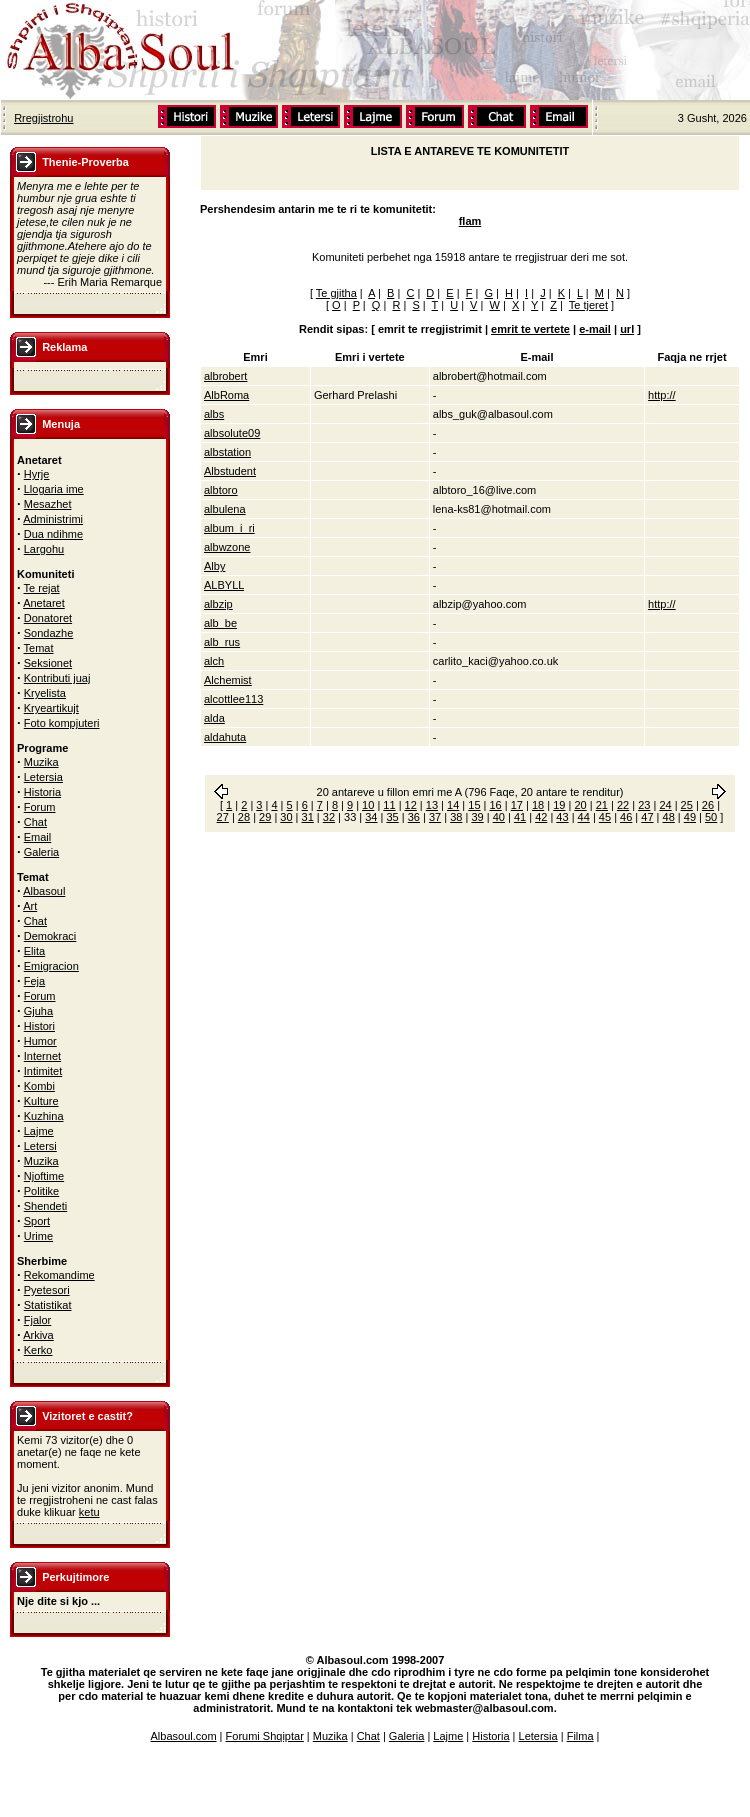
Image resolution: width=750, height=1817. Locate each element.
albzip (218, 604)
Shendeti (45, 1206)
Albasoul (44, 891)
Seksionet (48, 663)
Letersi (40, 1146)
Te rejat (42, 588)
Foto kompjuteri (62, 723)
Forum (40, 807)
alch (214, 661)
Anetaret (44, 603)
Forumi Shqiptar (265, 1736)
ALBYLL (224, 585)
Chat (35, 822)
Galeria (41, 852)
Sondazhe (49, 633)
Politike (41, 1191)
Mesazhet (48, 504)
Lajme (39, 1131)
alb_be (220, 623)
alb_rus (222, 642)
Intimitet (43, 1071)
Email (38, 837)
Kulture (41, 1101)
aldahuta (225, 737)
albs (214, 414)
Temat (39, 648)
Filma (580, 1736)
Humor (40, 1041)
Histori (39, 1026)
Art (30, 906)
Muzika (41, 762)
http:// (662, 395)
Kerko (38, 1350)
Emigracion (51, 966)
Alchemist (228, 680)
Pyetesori (47, 1290)
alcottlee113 (233, 699)
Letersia (43, 777)
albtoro (221, 490)
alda (214, 718)
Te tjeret (588, 305)
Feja (34, 981)
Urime (38, 1236)
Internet (42, 1056)
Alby (214, 566)
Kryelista (45, 693)
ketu (89, 1512)
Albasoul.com (184, 1736)
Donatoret (48, 618)
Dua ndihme (53, 534)
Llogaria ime (54, 489)
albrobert (225, 376)
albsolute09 (232, 433)
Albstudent (230, 471)
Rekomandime (59, 1275)
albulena (225, 509)
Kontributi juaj (57, 678)
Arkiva (38, 1335)
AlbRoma (226, 395)
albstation (227, 452)
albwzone (227, 547)
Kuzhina (44, 1116)
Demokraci (50, 936)
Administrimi (53, 519)
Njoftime (44, 1176)
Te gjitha (336, 293)
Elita (34, 951)
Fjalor (38, 1320)
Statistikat (48, 1305)
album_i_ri (229, 528)
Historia (42, 792)
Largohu (44, 549)
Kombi (39, 1086)
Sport (37, 1221)
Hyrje (37, 474)
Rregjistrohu (43, 118)
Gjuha (38, 1011)
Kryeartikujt (51, 708)
